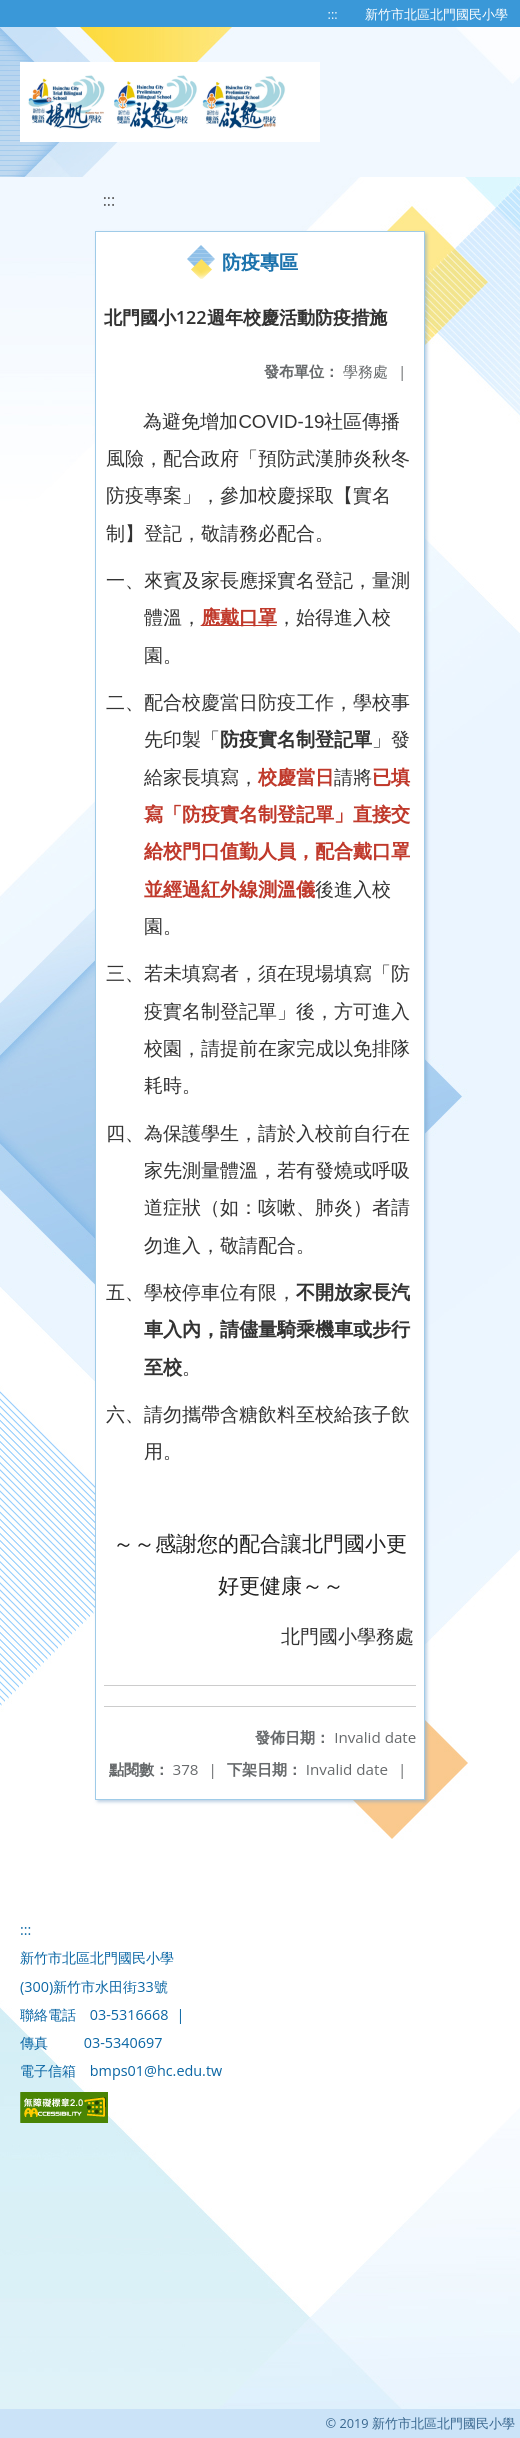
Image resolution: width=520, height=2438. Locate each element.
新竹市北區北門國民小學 (436, 14)
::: (333, 14)
